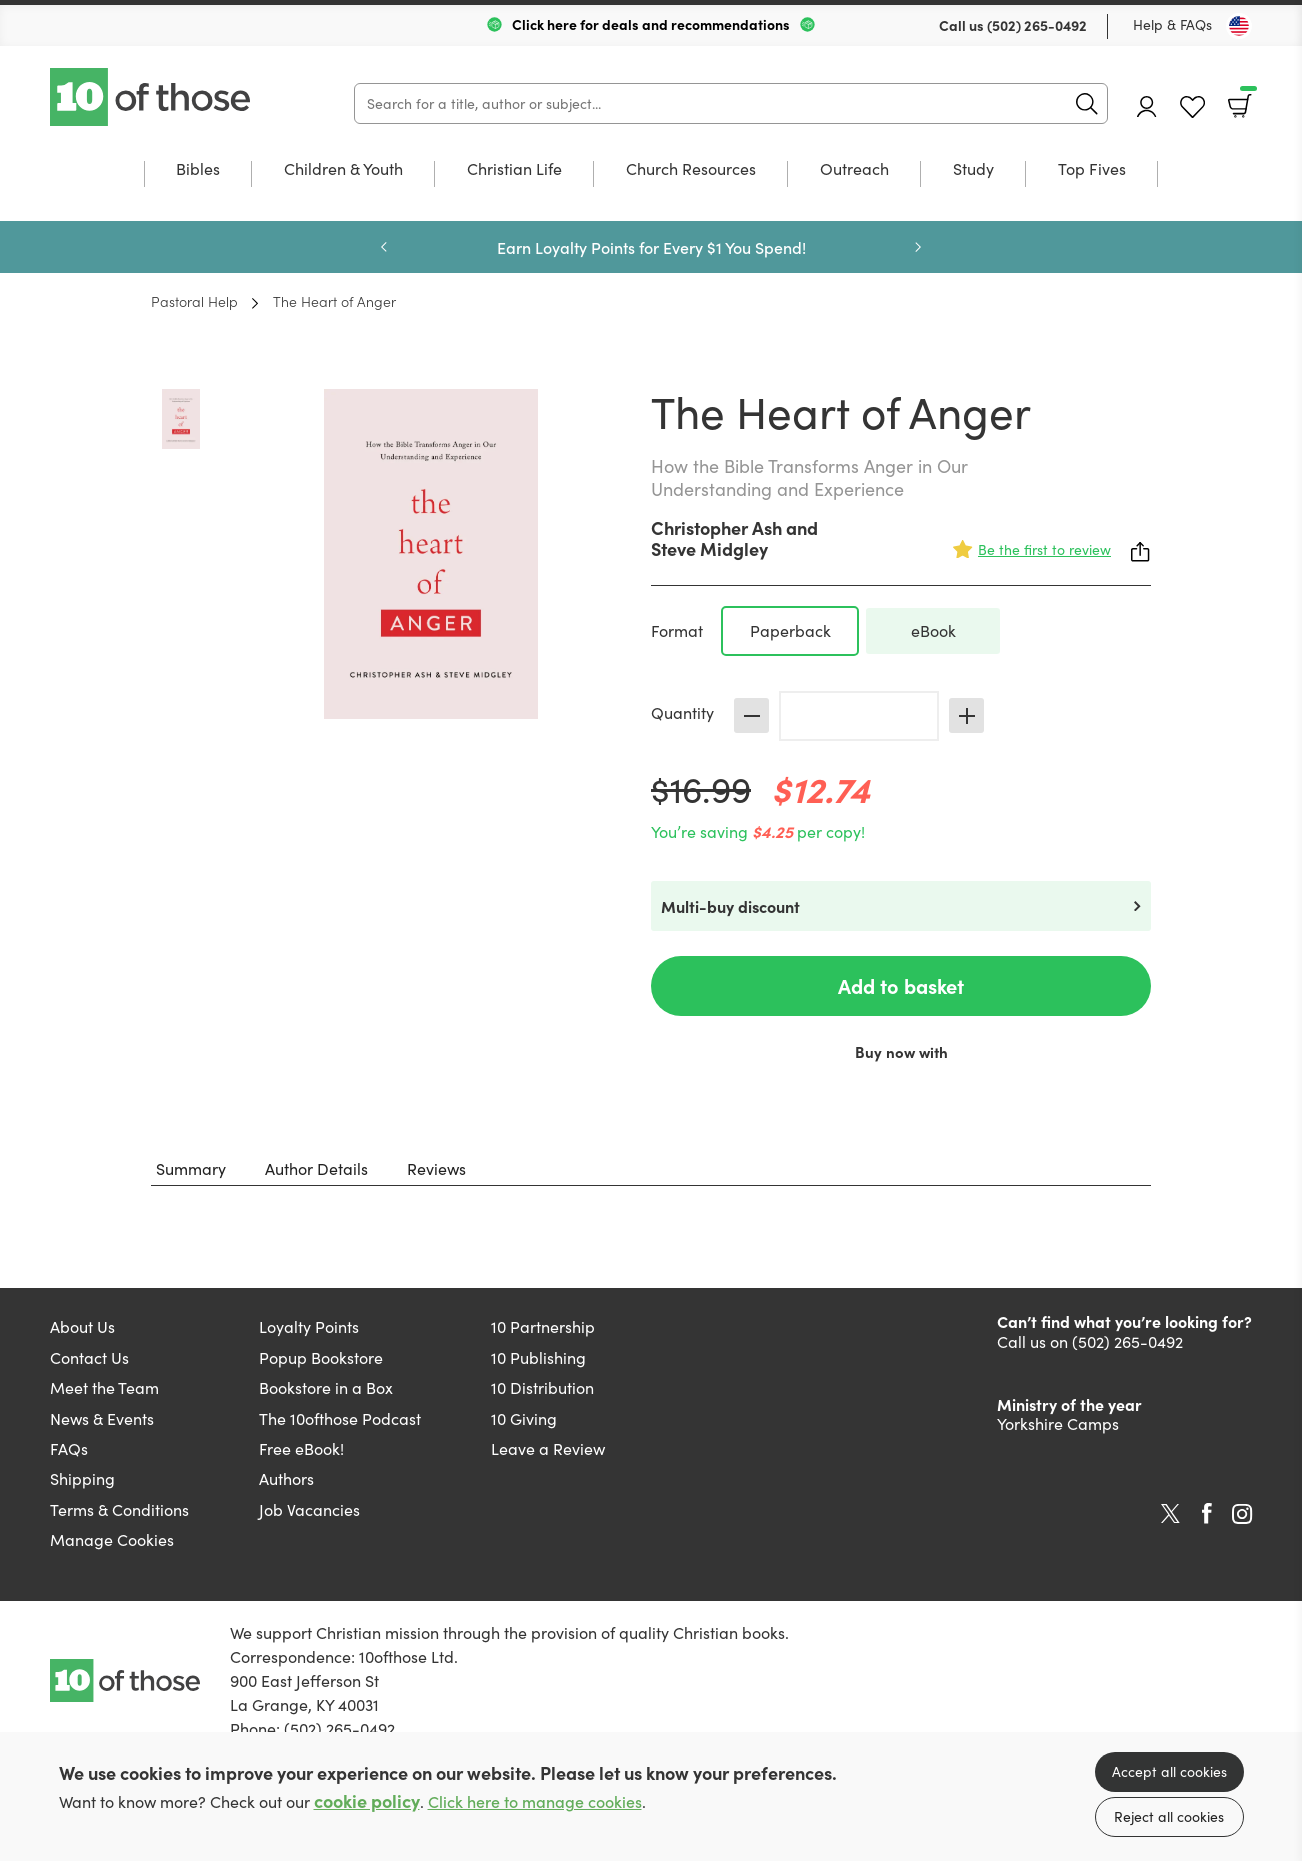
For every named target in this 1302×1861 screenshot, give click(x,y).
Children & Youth (343, 170)
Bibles (198, 170)
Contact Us (89, 1357)
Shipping (82, 1478)
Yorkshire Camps (1058, 1423)
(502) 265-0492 (1037, 25)
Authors (286, 1478)
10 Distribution (542, 1387)
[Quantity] (859, 716)
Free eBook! (301, 1448)
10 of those (152, 97)
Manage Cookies (112, 1539)
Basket (1246, 99)
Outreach (854, 170)
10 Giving (524, 1418)
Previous (384, 247)
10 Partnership (543, 1326)
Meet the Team (104, 1387)
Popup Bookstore (321, 1357)
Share (1141, 552)
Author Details (316, 1168)
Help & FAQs (1172, 24)
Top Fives (1092, 170)
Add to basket (901, 985)
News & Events (102, 1418)
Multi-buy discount (730, 906)
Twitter (1170, 1514)
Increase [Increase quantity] (966, 715)
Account (1147, 106)
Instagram (1242, 1514)
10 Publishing (538, 1357)
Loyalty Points (309, 1326)
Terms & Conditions (119, 1509)
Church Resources (691, 170)
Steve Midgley (709, 548)
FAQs (69, 1448)
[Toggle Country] (1239, 26)
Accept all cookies (1169, 1771)
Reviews (436, 1168)
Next (918, 247)
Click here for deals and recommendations (651, 24)
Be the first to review (1044, 549)
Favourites (1192, 107)
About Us (82, 1326)
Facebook (1207, 1513)
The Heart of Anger (334, 301)
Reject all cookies (1169, 1816)
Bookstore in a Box (326, 1387)
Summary (191, 1168)
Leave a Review (548, 1448)
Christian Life (514, 170)
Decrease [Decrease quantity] (751, 715)
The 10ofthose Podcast (340, 1418)
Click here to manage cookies (535, 1801)
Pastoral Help (194, 301)
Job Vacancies (309, 1509)
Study (973, 170)
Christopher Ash (716, 527)
